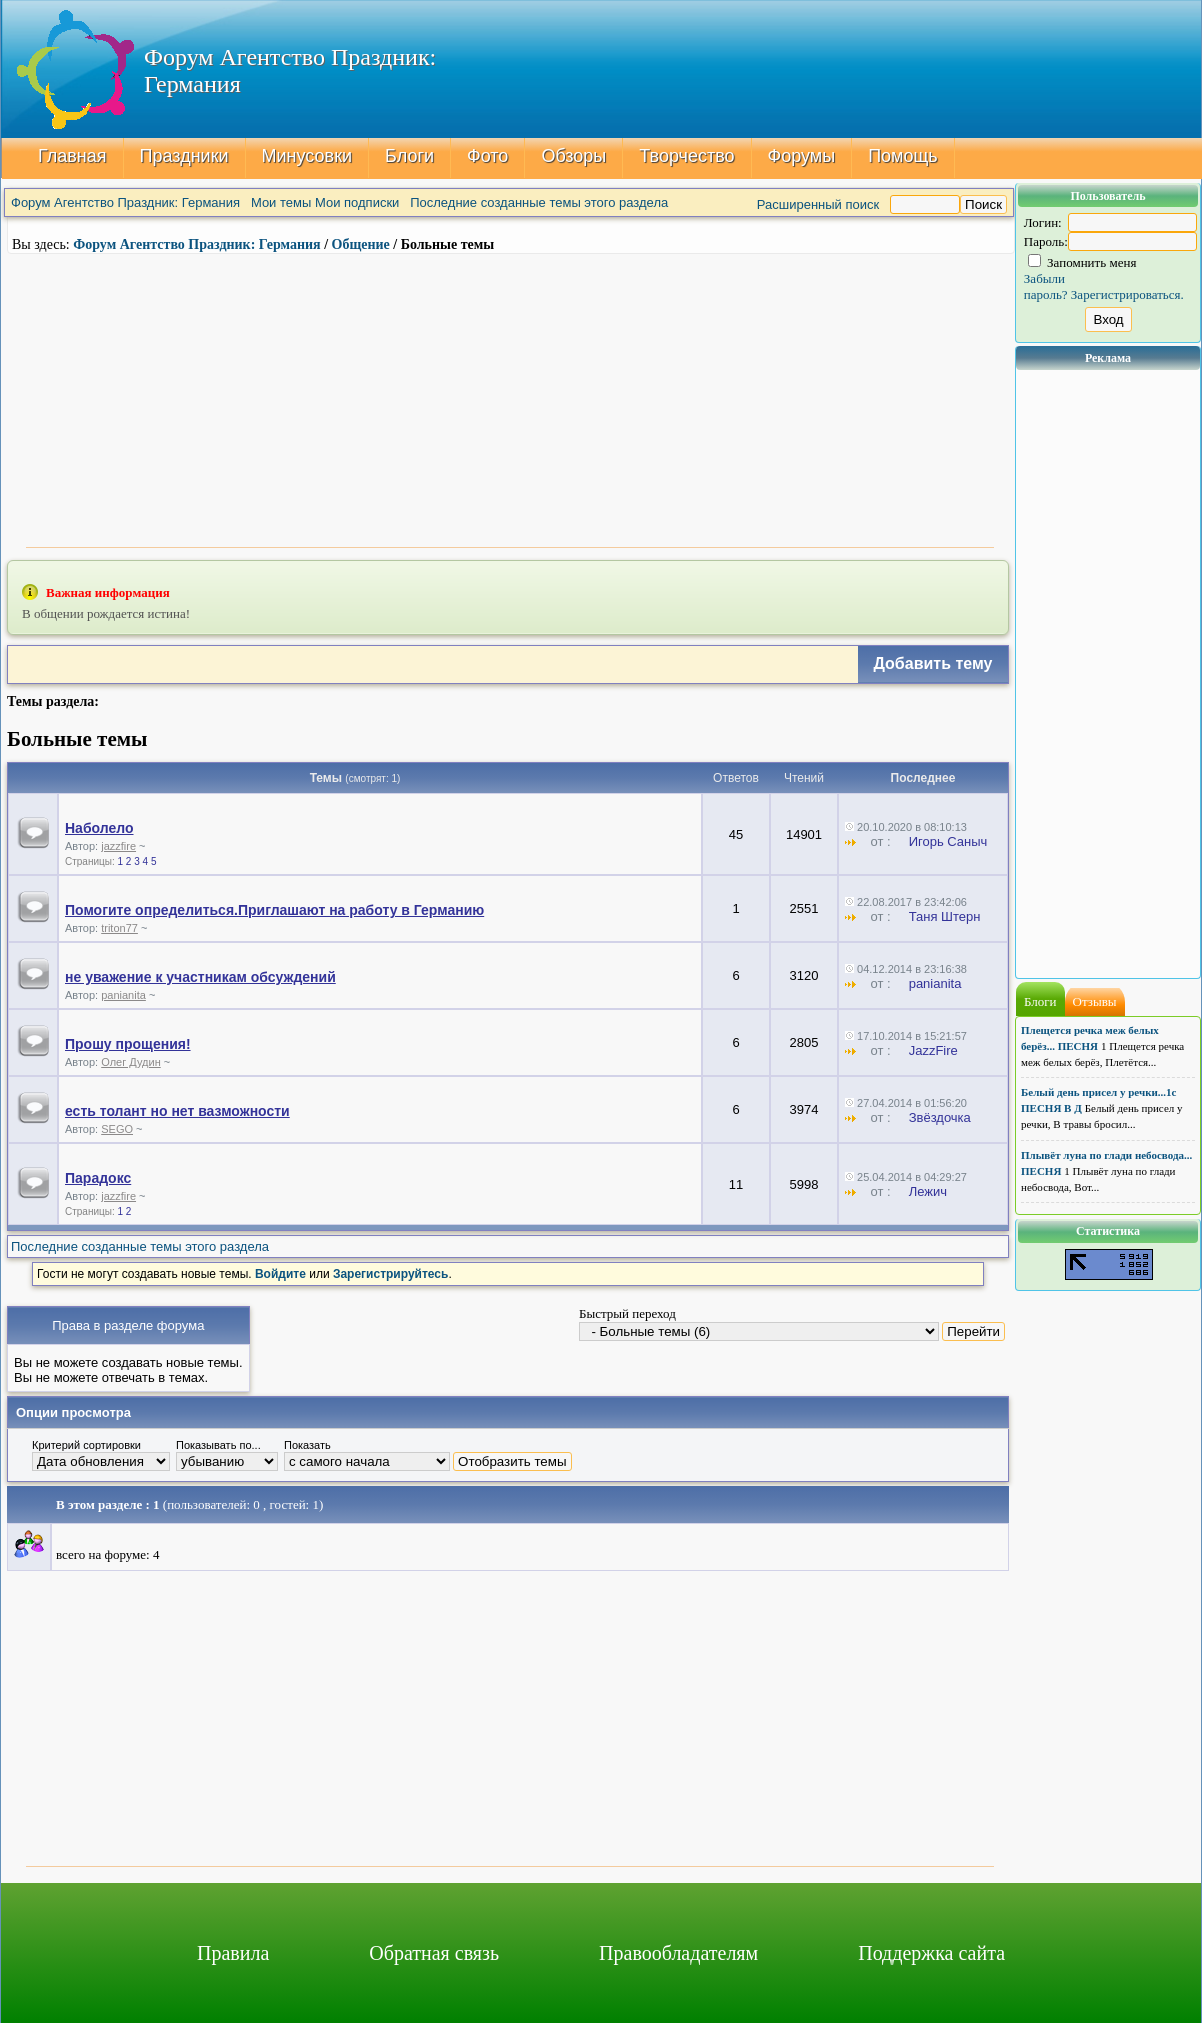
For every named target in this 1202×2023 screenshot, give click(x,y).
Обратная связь (434, 1953)
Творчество (686, 156)
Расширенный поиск (818, 204)
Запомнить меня (1082, 262)
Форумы (802, 156)
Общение (361, 244)
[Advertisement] (510, 398)
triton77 (119, 928)
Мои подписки (357, 202)
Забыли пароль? (1046, 286)
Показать (307, 1445)
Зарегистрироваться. (1127, 294)
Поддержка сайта (931, 1953)
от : (875, 841)
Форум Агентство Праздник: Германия (125, 202)
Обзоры (573, 156)
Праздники (184, 156)
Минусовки (307, 156)
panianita (123, 995)
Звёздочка (940, 1117)
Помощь (903, 156)
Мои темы (281, 202)
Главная (72, 156)
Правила (233, 1953)
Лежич (928, 1191)
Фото (487, 156)
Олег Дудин (131, 1062)
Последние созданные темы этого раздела (539, 202)
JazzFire (933, 1050)
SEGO (117, 1129)
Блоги (409, 156)
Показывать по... (218, 1445)
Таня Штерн (945, 916)
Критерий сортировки (86, 1445)
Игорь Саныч (948, 841)
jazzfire (118, 846)
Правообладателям (678, 1953)
